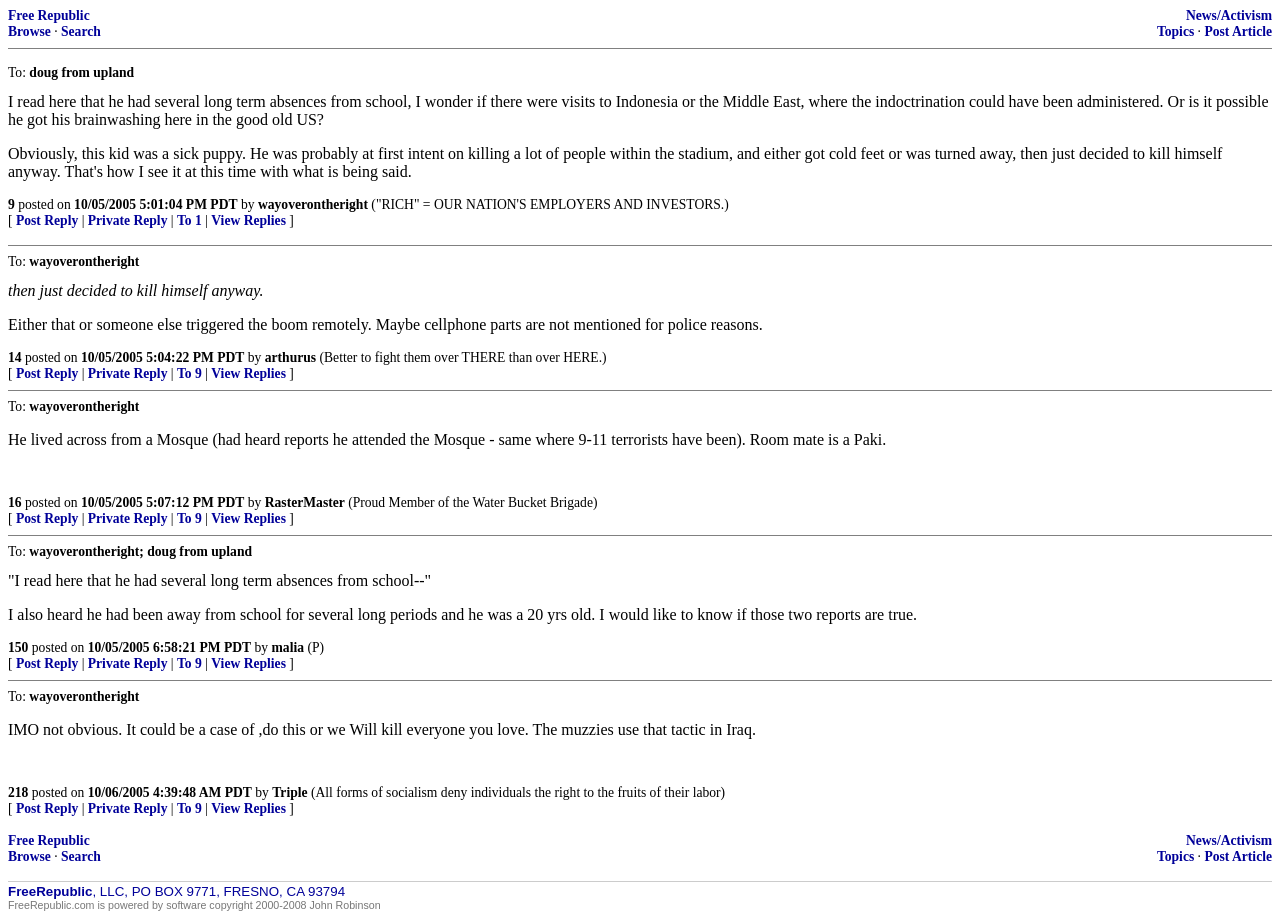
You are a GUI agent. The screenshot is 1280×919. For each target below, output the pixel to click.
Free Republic (49, 15)
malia (288, 647)
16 (15, 502)
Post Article (1238, 31)
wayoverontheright (313, 204)
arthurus (290, 357)
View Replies (248, 220)
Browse (29, 31)
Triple (289, 792)
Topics (1175, 31)
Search (81, 31)
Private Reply (128, 220)
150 (18, 647)
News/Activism (1229, 15)
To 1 (189, 220)
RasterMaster (305, 502)
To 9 (189, 373)
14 (15, 357)
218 (18, 792)
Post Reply (47, 220)
